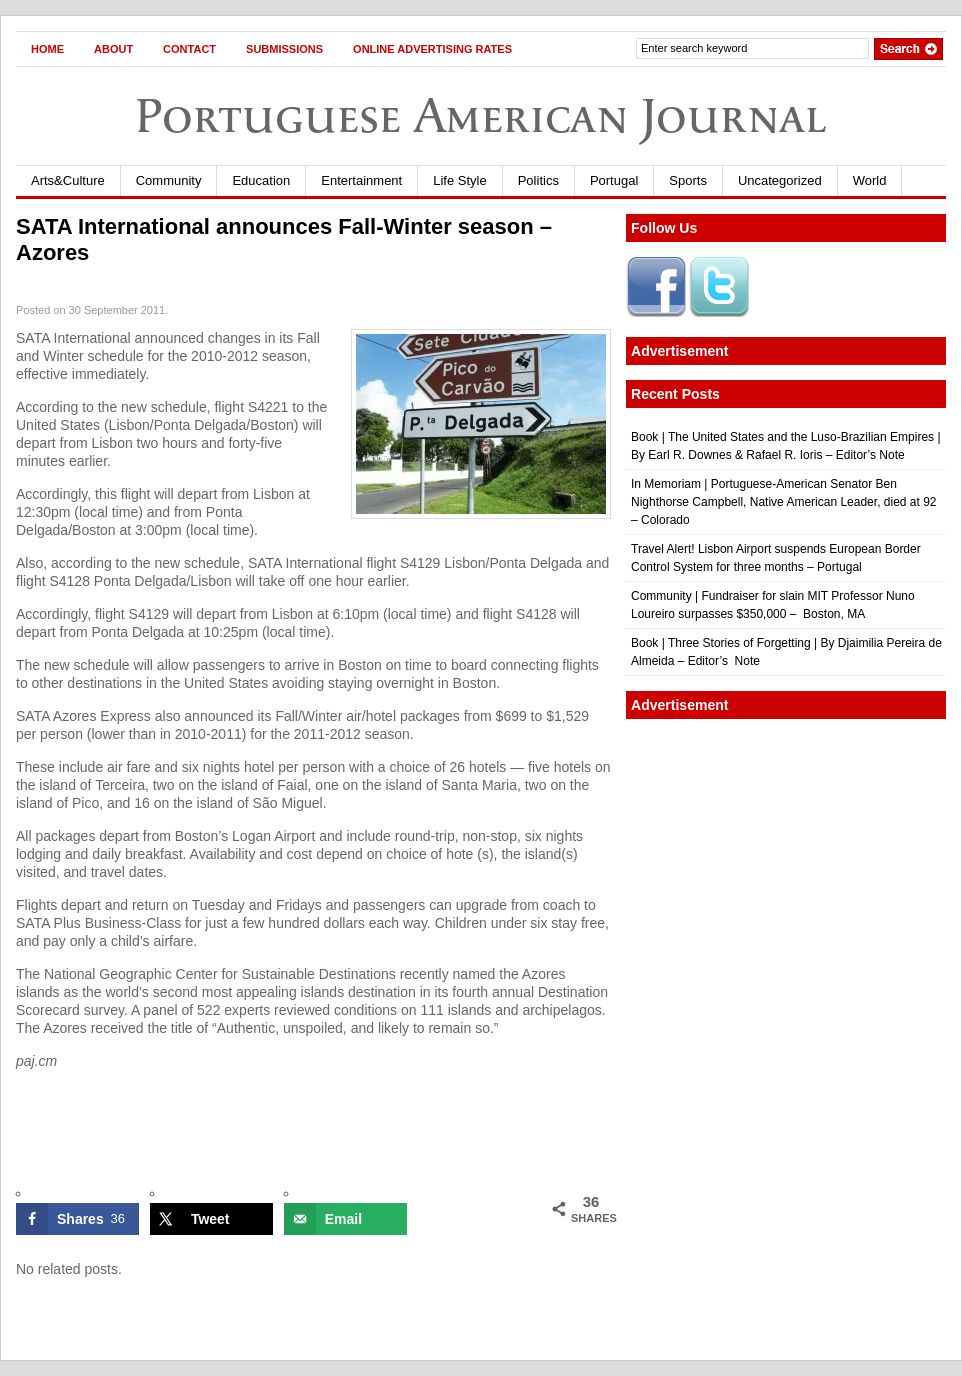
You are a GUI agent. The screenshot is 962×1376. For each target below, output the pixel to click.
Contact (189, 49)
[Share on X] (211, 1219)
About (113, 49)
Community (169, 180)
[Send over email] (345, 1219)
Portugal (614, 180)
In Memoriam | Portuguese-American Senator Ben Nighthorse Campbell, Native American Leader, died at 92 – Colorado (784, 502)
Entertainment (361, 180)
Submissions (284, 49)
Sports (688, 180)
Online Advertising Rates (432, 49)
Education (261, 180)
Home (47, 49)
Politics (538, 180)
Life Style (459, 180)
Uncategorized (780, 180)
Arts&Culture (68, 180)
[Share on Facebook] (77, 1219)
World (870, 180)
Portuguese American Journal (481, 115)
